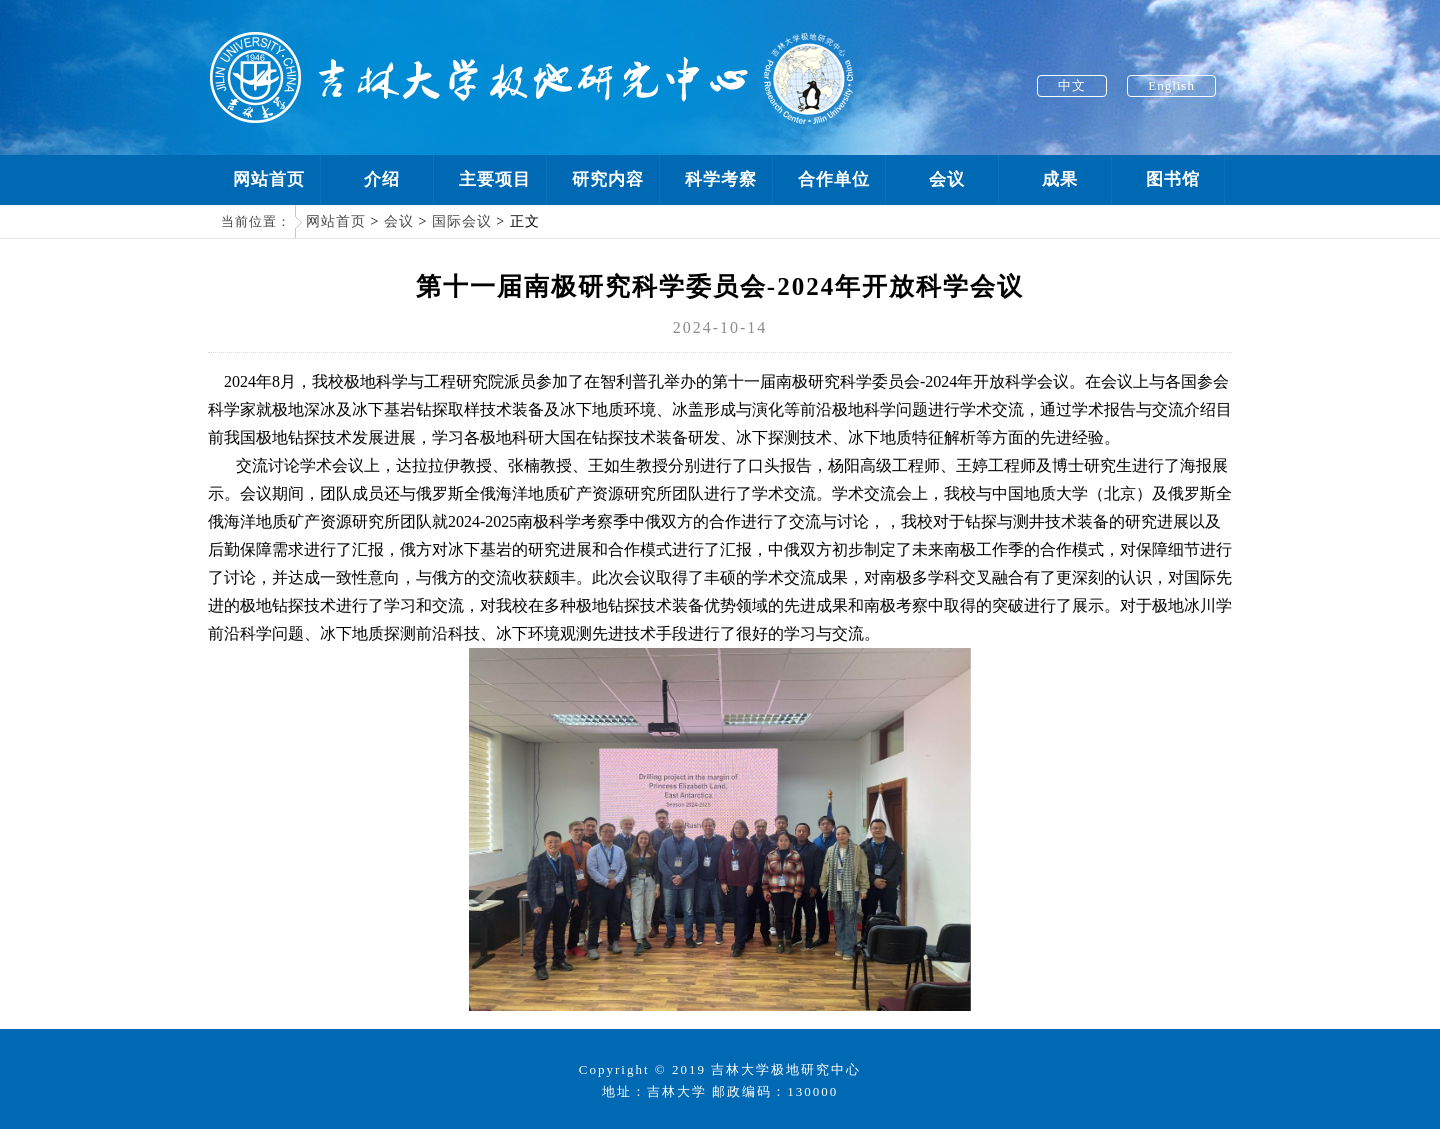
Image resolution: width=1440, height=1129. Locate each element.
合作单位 (834, 179)
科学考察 (721, 179)
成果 (1060, 179)
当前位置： (256, 221)
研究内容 (608, 179)
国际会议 (462, 221)
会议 (947, 179)
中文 (1072, 85)
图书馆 (1173, 179)
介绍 (382, 179)
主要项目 (495, 179)
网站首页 (269, 179)
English (1171, 85)
